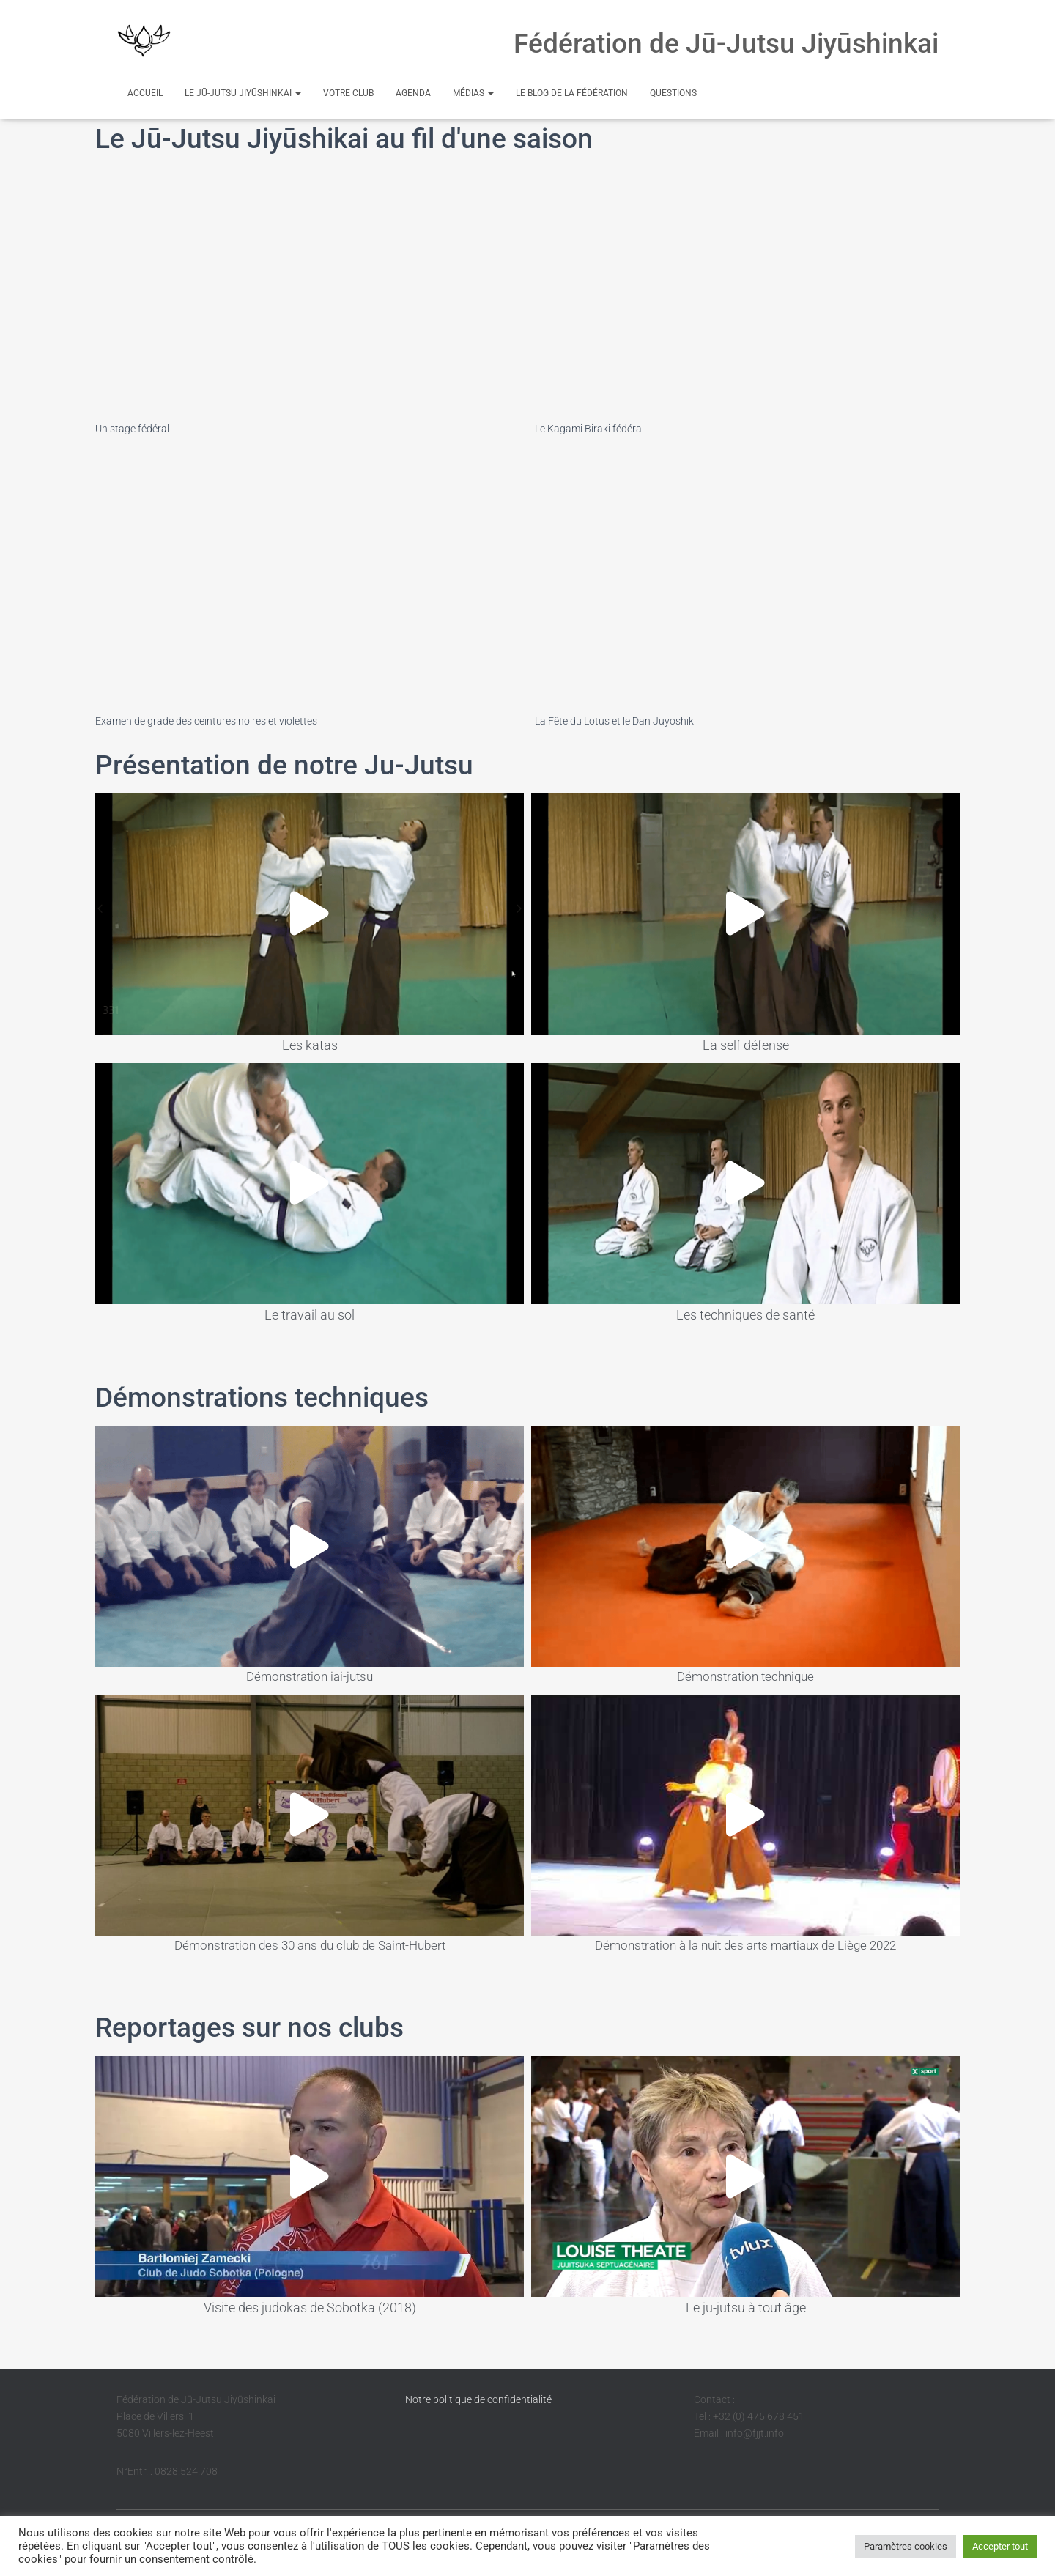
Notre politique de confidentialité (478, 2399)
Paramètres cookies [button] (905, 2546)
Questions (673, 93)
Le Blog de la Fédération (572, 93)
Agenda (413, 93)
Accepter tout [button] (1000, 2546)
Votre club (348, 93)
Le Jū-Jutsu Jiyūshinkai (243, 93)
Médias (473, 93)
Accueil (145, 93)
